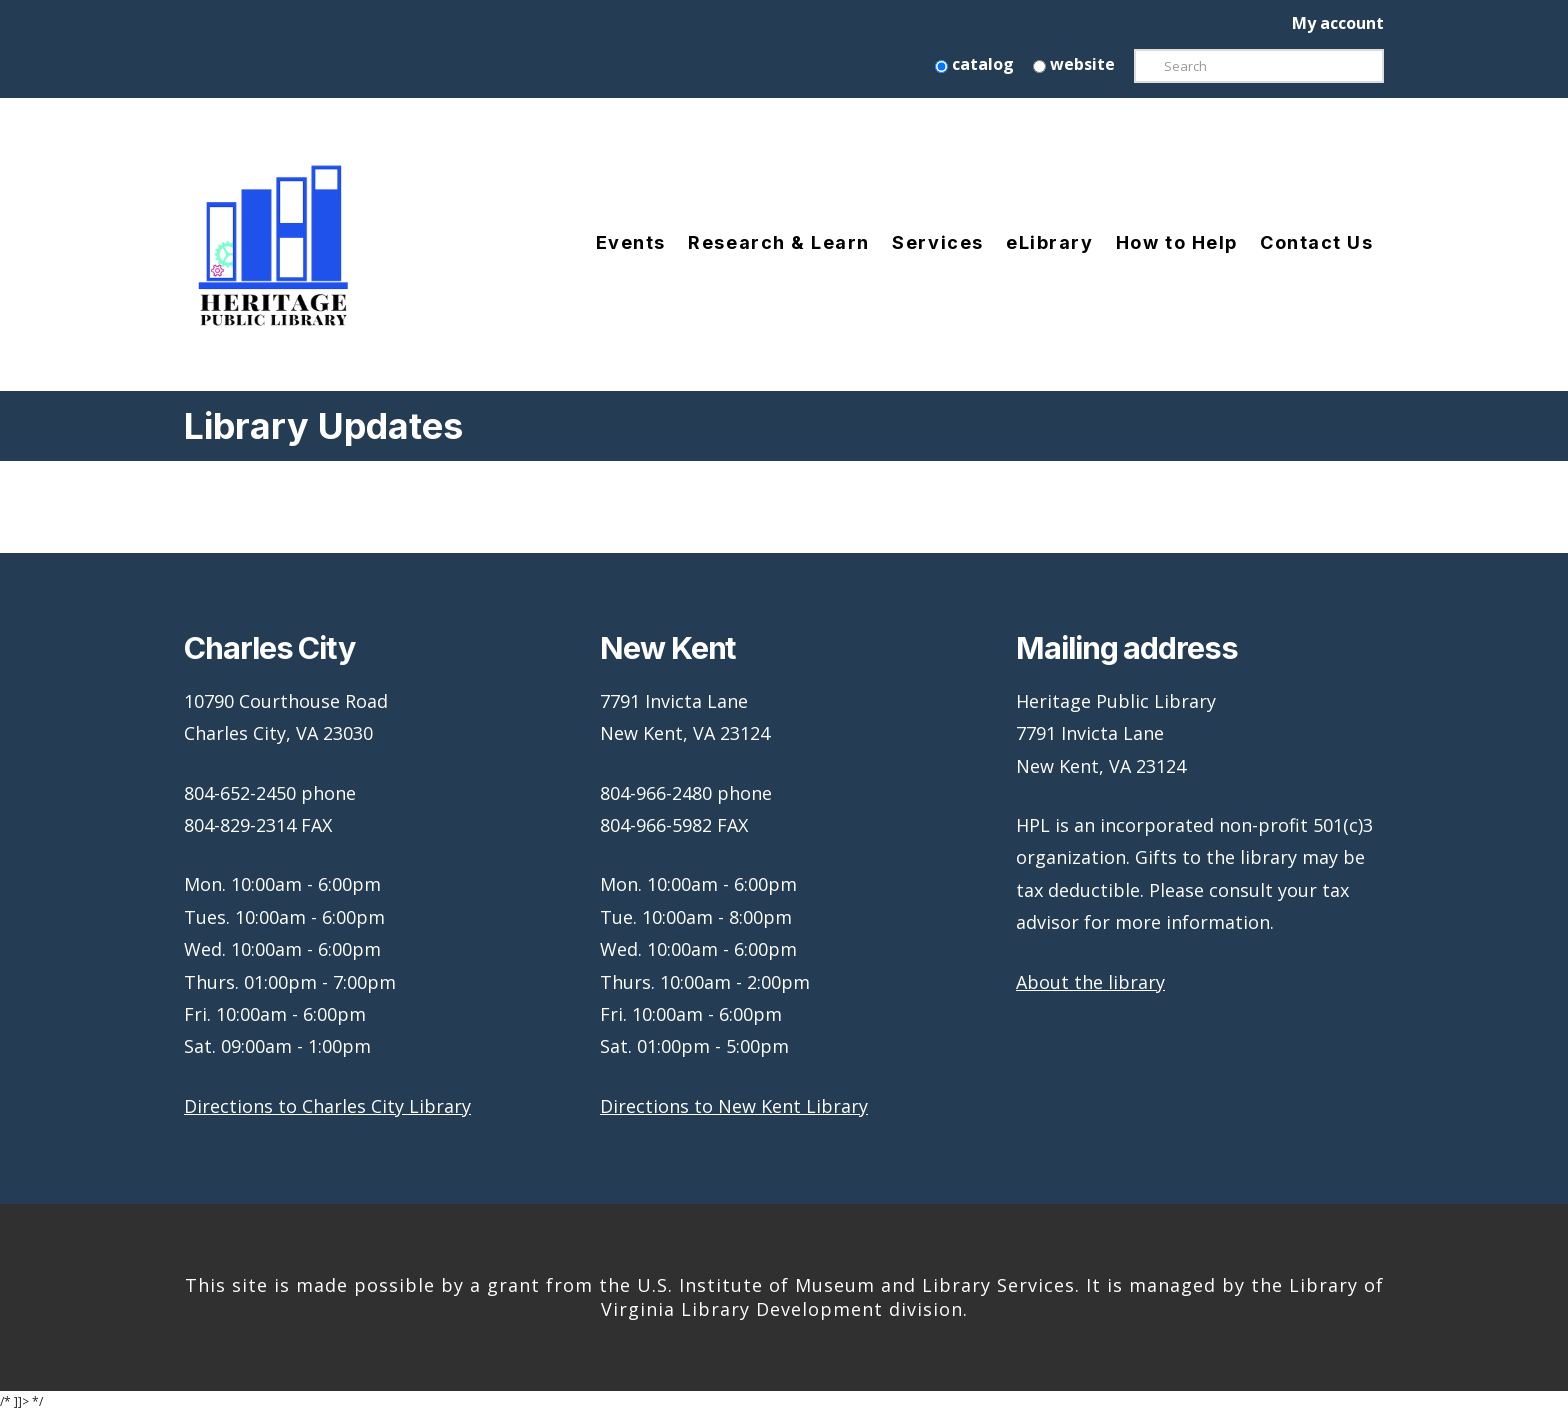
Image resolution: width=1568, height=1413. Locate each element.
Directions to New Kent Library (734, 1106)
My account (1338, 23)
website (1074, 64)
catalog (974, 64)
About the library (1090, 982)
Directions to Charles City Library (327, 1106)
